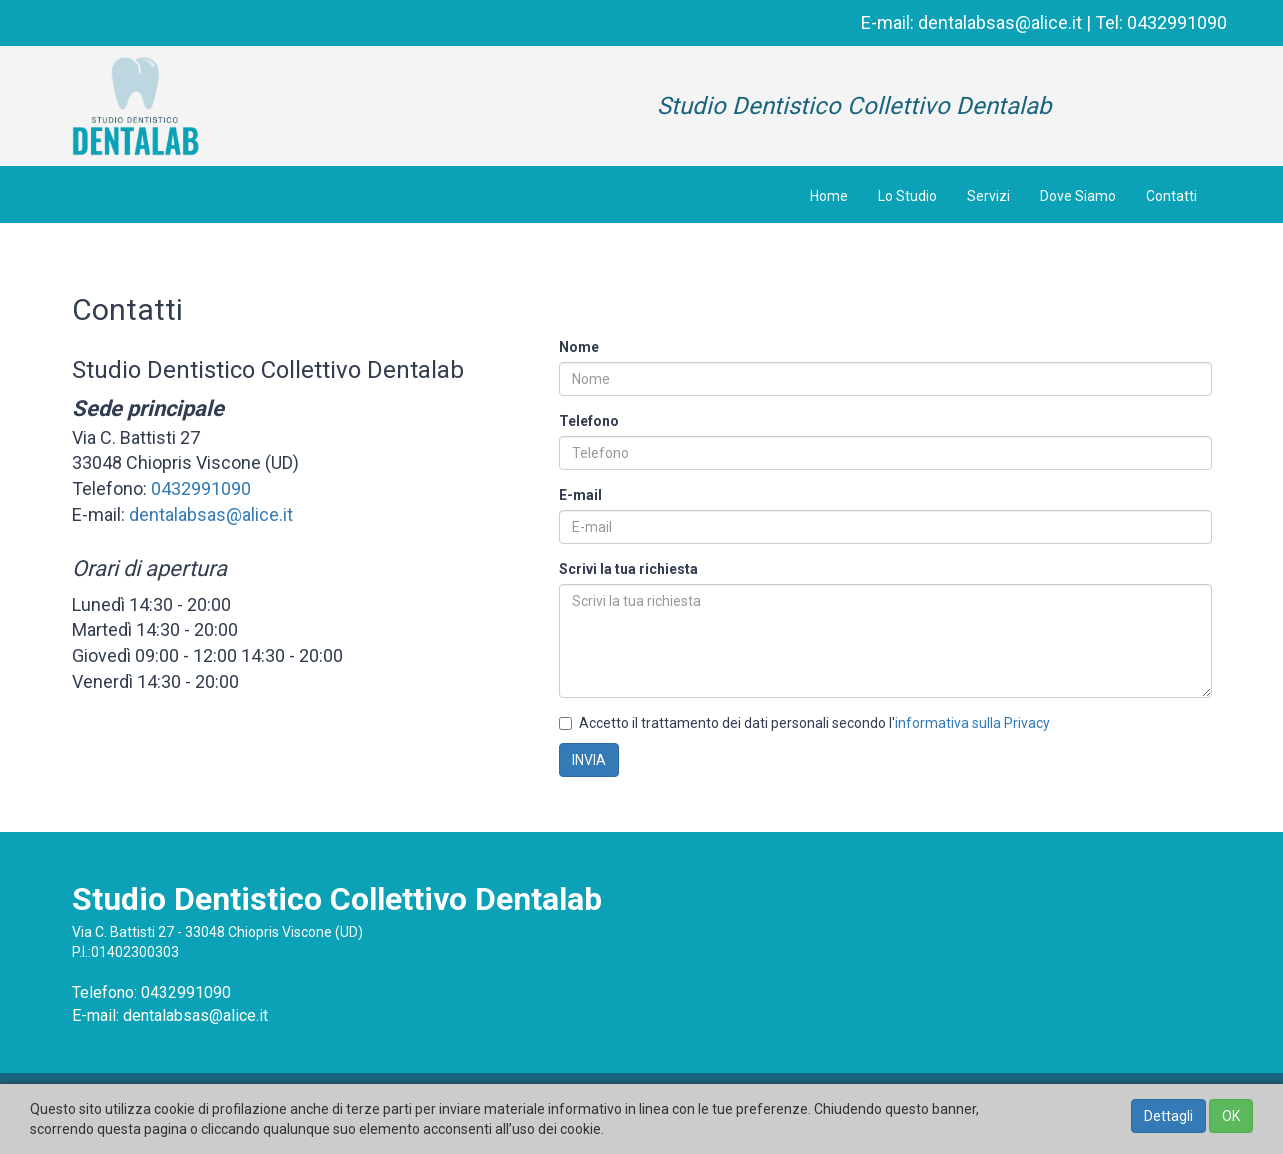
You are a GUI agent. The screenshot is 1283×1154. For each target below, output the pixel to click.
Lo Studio (907, 196)
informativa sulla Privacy (972, 723)
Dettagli (1168, 1116)
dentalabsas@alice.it (1000, 22)
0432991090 (1177, 22)
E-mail (580, 495)
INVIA (589, 760)
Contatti (1171, 196)
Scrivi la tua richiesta (628, 569)
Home (829, 196)
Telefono (589, 421)
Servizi (988, 196)
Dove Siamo (1078, 196)
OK (1231, 1116)
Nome (579, 347)
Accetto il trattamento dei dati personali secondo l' (804, 723)
